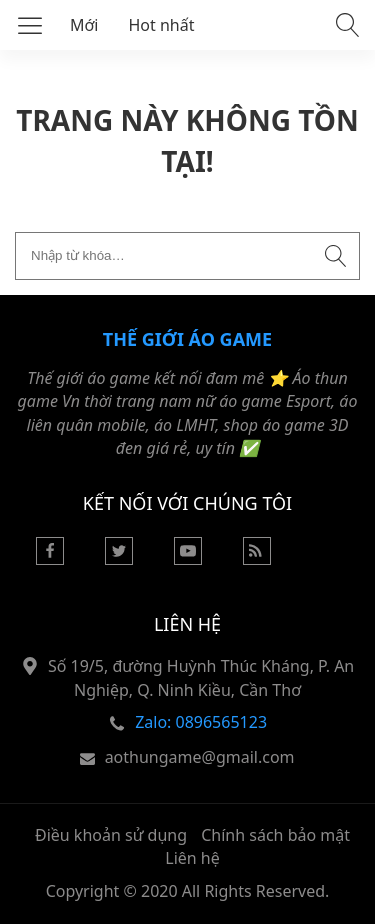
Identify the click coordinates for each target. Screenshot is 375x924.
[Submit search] (336, 256)
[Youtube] (188, 559)
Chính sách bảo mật (275, 835)
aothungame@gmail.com (200, 757)
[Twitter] (119, 559)
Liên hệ (192, 858)
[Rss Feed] (257, 559)
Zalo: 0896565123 (201, 722)
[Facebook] (50, 559)
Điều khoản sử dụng (111, 835)
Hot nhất (162, 25)
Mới (84, 25)
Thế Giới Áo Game (187, 339)
